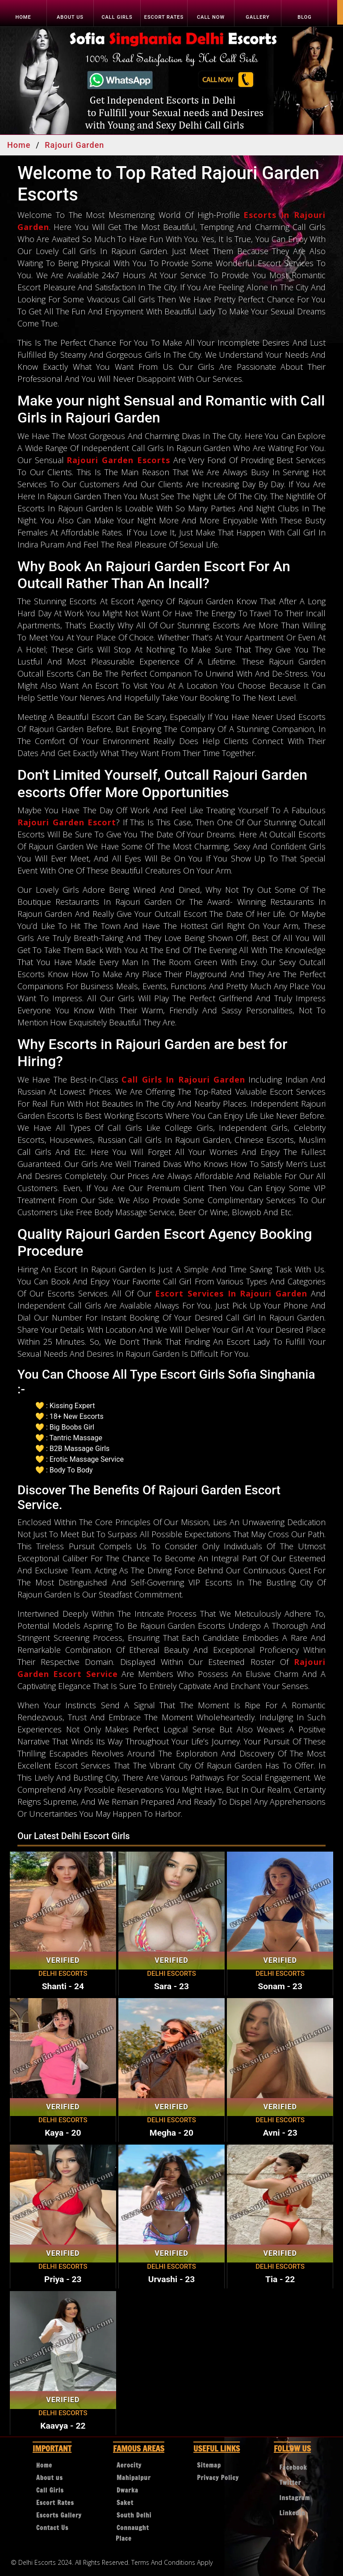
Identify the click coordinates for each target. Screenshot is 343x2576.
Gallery (257, 17)
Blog (304, 17)
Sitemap (209, 2465)
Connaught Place (132, 2533)
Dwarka (127, 2490)
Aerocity (129, 2465)
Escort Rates (164, 17)
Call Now (211, 17)
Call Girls (116, 17)
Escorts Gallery (59, 2515)
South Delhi (134, 2515)
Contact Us (52, 2527)
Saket (125, 2502)
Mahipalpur (134, 2477)
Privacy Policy (218, 2477)
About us (70, 17)
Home (23, 17)
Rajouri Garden (74, 145)
